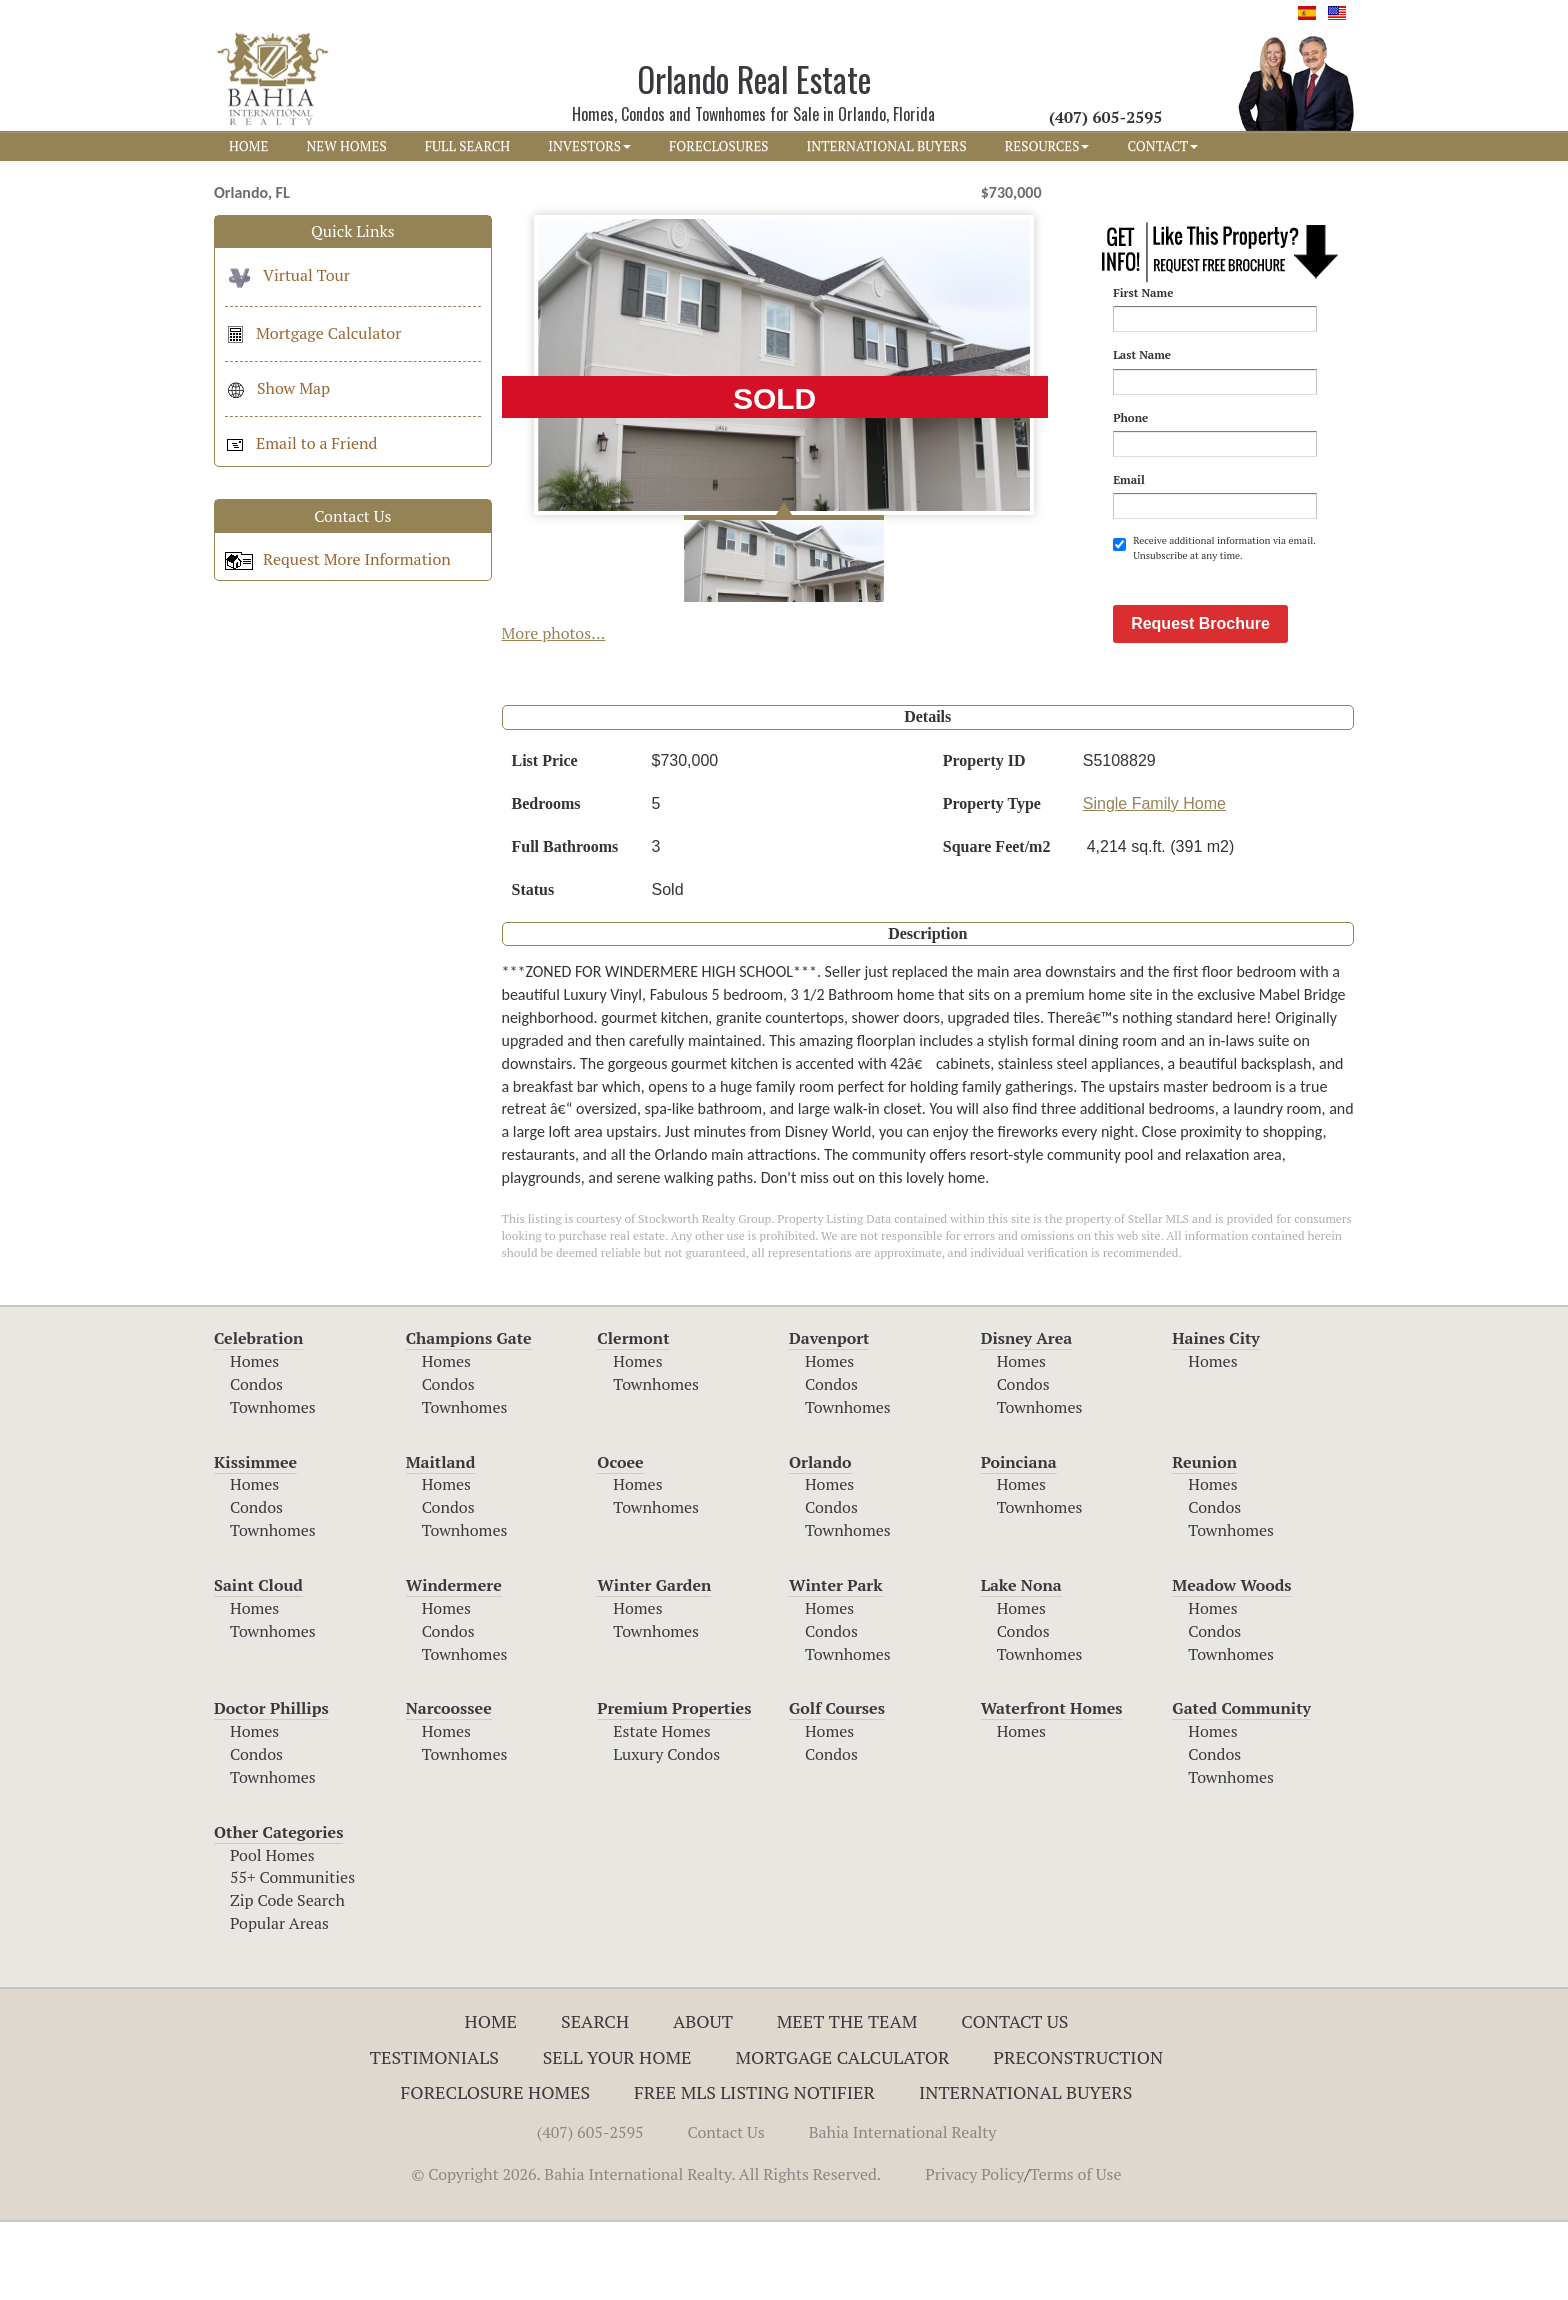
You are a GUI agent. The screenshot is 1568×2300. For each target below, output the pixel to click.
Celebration (258, 1416)
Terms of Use (1076, 2252)
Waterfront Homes (1052, 1786)
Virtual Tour (287, 275)
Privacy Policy (974, 2252)
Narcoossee (449, 1786)
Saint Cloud (258, 1663)
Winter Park (836, 1663)
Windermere (454, 1663)
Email (1129, 479)
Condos (256, 1462)
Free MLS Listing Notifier (754, 2170)
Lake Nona (1021, 1663)
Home (491, 2099)
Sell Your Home (617, 2135)
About (703, 2099)
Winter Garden (654, 1663)
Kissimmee (255, 1540)
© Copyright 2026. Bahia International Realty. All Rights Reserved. (646, 2252)
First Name (1143, 292)
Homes (254, 1439)
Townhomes (273, 1485)
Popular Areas (279, 2001)
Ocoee (620, 1540)
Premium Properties (674, 1786)
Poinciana (1019, 1540)
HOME (248, 146)
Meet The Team (847, 2099)
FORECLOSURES (719, 146)
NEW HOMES (346, 146)
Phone (1130, 417)
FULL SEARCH (468, 146)
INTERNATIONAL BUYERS (887, 146)
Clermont (633, 1416)
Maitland (441, 1540)
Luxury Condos (666, 1832)
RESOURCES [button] (1047, 146)
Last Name (1142, 354)
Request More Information (338, 559)
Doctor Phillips (271, 1786)
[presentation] (1265, 612)
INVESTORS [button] (589, 146)
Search (595, 2099)
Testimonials (434, 2135)
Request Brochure (1200, 701)
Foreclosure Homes (496, 2170)
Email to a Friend (301, 443)
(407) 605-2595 (590, 2210)
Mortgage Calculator (313, 333)
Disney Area (1027, 1416)
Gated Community (1241, 1786)
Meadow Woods (1231, 1663)
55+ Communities (292, 1955)
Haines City (1215, 1416)
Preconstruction (1078, 2135)
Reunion (1204, 1540)
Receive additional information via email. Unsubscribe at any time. (1214, 547)
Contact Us (1014, 2099)
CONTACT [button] (1162, 146)
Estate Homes (661, 1809)
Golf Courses (837, 1786)
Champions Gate (469, 1416)
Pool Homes (272, 1933)
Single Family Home (1154, 881)
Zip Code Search (287, 1978)
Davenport (829, 1416)
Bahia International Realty (903, 2210)
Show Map (277, 388)
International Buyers (1025, 2170)
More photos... (554, 633)
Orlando (820, 1540)
